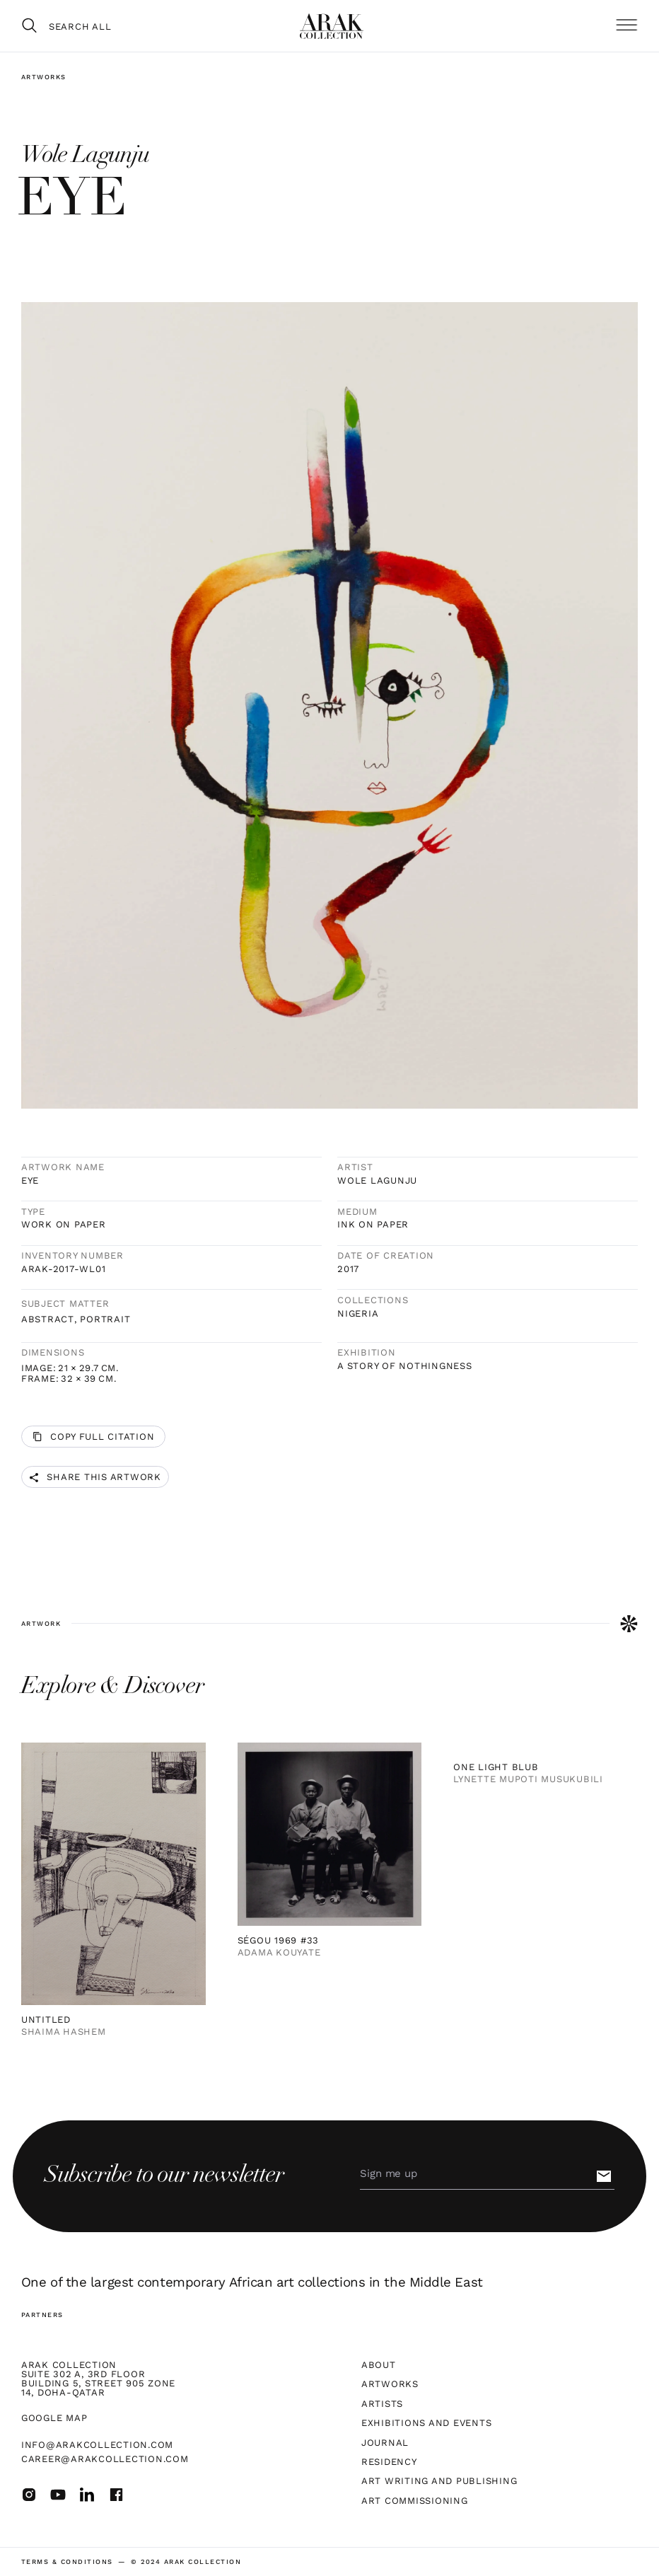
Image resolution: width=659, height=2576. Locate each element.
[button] (626, 25)
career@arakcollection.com (105, 2459)
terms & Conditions (67, 2561)
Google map (54, 2417)
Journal (385, 2442)
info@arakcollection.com (97, 2444)
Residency (389, 2461)
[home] (331, 26)
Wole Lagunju (377, 1180)
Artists (382, 2403)
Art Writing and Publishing (439, 2480)
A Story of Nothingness (404, 1365)
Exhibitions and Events (426, 2422)
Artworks (43, 77)
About (378, 2364)
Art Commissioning (414, 2500)
